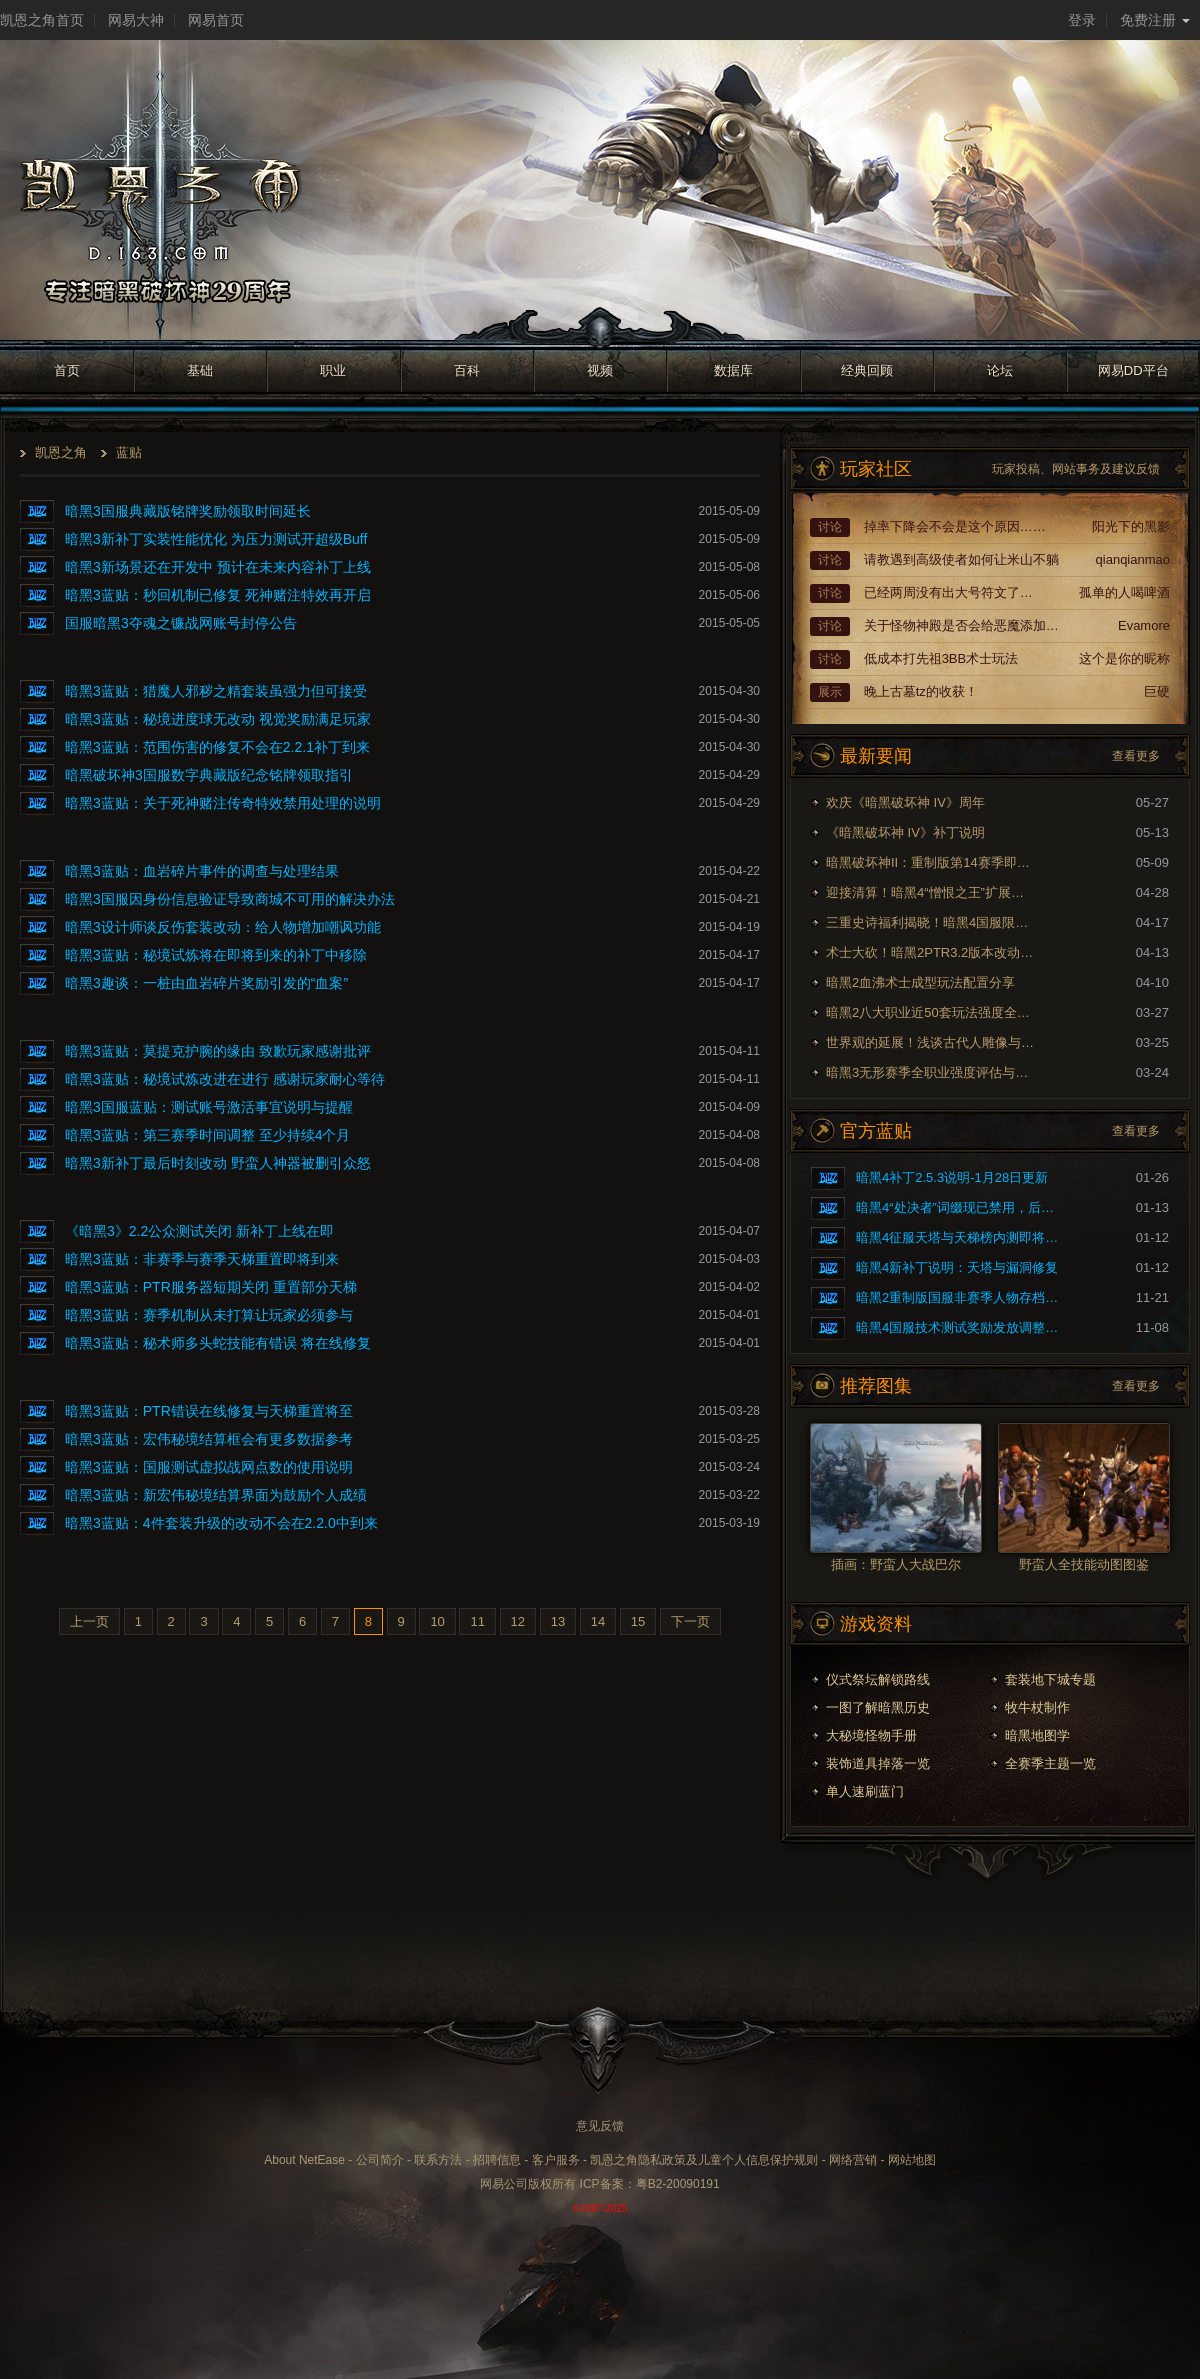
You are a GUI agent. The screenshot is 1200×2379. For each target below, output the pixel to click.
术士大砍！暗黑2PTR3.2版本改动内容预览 (931, 952)
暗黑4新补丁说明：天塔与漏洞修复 (957, 1267)
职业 (333, 370)
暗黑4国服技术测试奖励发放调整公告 (961, 1327)
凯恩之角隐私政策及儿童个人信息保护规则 (704, 2160)
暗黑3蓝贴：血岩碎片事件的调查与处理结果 (202, 871)
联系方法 (438, 2160)
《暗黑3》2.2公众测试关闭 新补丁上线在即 (199, 1231)
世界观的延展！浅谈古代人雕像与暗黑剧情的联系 (931, 1042)
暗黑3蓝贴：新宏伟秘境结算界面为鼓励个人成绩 (216, 1495)
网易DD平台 (1133, 370)
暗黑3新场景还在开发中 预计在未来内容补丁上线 (218, 567)
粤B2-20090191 (678, 2184)
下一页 (690, 1621)
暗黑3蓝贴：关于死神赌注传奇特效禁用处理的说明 (223, 803)
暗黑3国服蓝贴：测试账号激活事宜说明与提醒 (209, 1107)
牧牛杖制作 (1037, 1707)
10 (437, 1621)
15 (638, 1621)
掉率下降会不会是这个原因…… (955, 526)
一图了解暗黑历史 (878, 1707)
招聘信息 (497, 2160)
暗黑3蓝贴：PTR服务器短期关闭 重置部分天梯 (211, 1287)
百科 (467, 370)
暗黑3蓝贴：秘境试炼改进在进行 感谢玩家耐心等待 (225, 1079)
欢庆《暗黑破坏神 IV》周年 (905, 802)
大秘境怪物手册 (871, 1735)
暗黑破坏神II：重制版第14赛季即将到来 (931, 862)
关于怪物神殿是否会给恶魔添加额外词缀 (964, 625)
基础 (200, 370)
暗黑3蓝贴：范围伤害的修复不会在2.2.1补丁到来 (217, 747)
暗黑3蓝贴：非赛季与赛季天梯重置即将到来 (202, 1259)
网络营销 (853, 2160)
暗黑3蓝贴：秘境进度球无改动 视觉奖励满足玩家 (218, 719)
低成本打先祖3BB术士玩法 (941, 658)
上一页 (89, 1621)
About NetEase (304, 2160)
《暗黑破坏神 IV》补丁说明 (905, 832)
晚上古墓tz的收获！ (921, 691)
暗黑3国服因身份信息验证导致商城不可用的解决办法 (230, 899)
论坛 (1000, 370)
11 (477, 1621)
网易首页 (216, 20)
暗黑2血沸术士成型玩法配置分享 (920, 982)
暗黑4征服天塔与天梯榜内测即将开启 (961, 1237)
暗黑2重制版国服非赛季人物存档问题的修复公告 (961, 1297)
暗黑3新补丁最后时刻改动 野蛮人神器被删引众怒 (218, 1163)
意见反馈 (600, 2126)
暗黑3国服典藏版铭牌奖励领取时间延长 (188, 511)
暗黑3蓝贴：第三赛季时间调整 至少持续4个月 (207, 1135)
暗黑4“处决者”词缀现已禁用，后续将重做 (961, 1207)
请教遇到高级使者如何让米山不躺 (961, 559)
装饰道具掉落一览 (878, 1763)
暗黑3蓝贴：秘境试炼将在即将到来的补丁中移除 (216, 955)
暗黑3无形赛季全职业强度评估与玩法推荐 (931, 1072)
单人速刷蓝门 (865, 1791)
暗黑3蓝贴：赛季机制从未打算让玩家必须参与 (209, 1315)
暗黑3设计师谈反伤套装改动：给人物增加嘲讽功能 (223, 927)
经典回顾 (867, 370)
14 (598, 1621)
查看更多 (1136, 756)
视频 (600, 370)
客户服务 (556, 2160)
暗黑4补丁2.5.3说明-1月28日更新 (952, 1177)
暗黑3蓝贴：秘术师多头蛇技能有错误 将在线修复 (218, 1343)
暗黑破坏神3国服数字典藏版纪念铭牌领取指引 (209, 775)
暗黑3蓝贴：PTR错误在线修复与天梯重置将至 (209, 1411)
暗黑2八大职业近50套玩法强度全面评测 (931, 1012)
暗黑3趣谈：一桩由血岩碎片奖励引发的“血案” (206, 983)
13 (558, 1621)
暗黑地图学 (1037, 1735)
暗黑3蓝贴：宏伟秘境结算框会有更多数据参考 (209, 1439)
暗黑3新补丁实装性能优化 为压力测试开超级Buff (216, 539)
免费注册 (1155, 20)
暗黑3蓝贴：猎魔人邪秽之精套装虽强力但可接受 (216, 691)
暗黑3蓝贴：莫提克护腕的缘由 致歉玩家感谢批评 (218, 1051)
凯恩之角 (61, 452)
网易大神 (136, 20)
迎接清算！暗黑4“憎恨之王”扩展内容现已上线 (931, 892)
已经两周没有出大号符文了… (948, 592)
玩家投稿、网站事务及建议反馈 (1076, 469)
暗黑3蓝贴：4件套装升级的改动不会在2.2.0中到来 (221, 1523)
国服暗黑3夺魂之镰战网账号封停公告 (181, 623)
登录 (1082, 20)
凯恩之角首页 (42, 20)
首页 (67, 370)
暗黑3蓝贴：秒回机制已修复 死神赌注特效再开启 (218, 595)
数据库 (733, 370)
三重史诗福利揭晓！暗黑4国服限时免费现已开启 (931, 922)
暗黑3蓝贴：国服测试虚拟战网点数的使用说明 (209, 1467)
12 (518, 1621)
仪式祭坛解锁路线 (878, 1679)
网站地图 (912, 2160)
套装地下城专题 (1050, 1679)
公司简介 (380, 2160)
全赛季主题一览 (1050, 1763)
